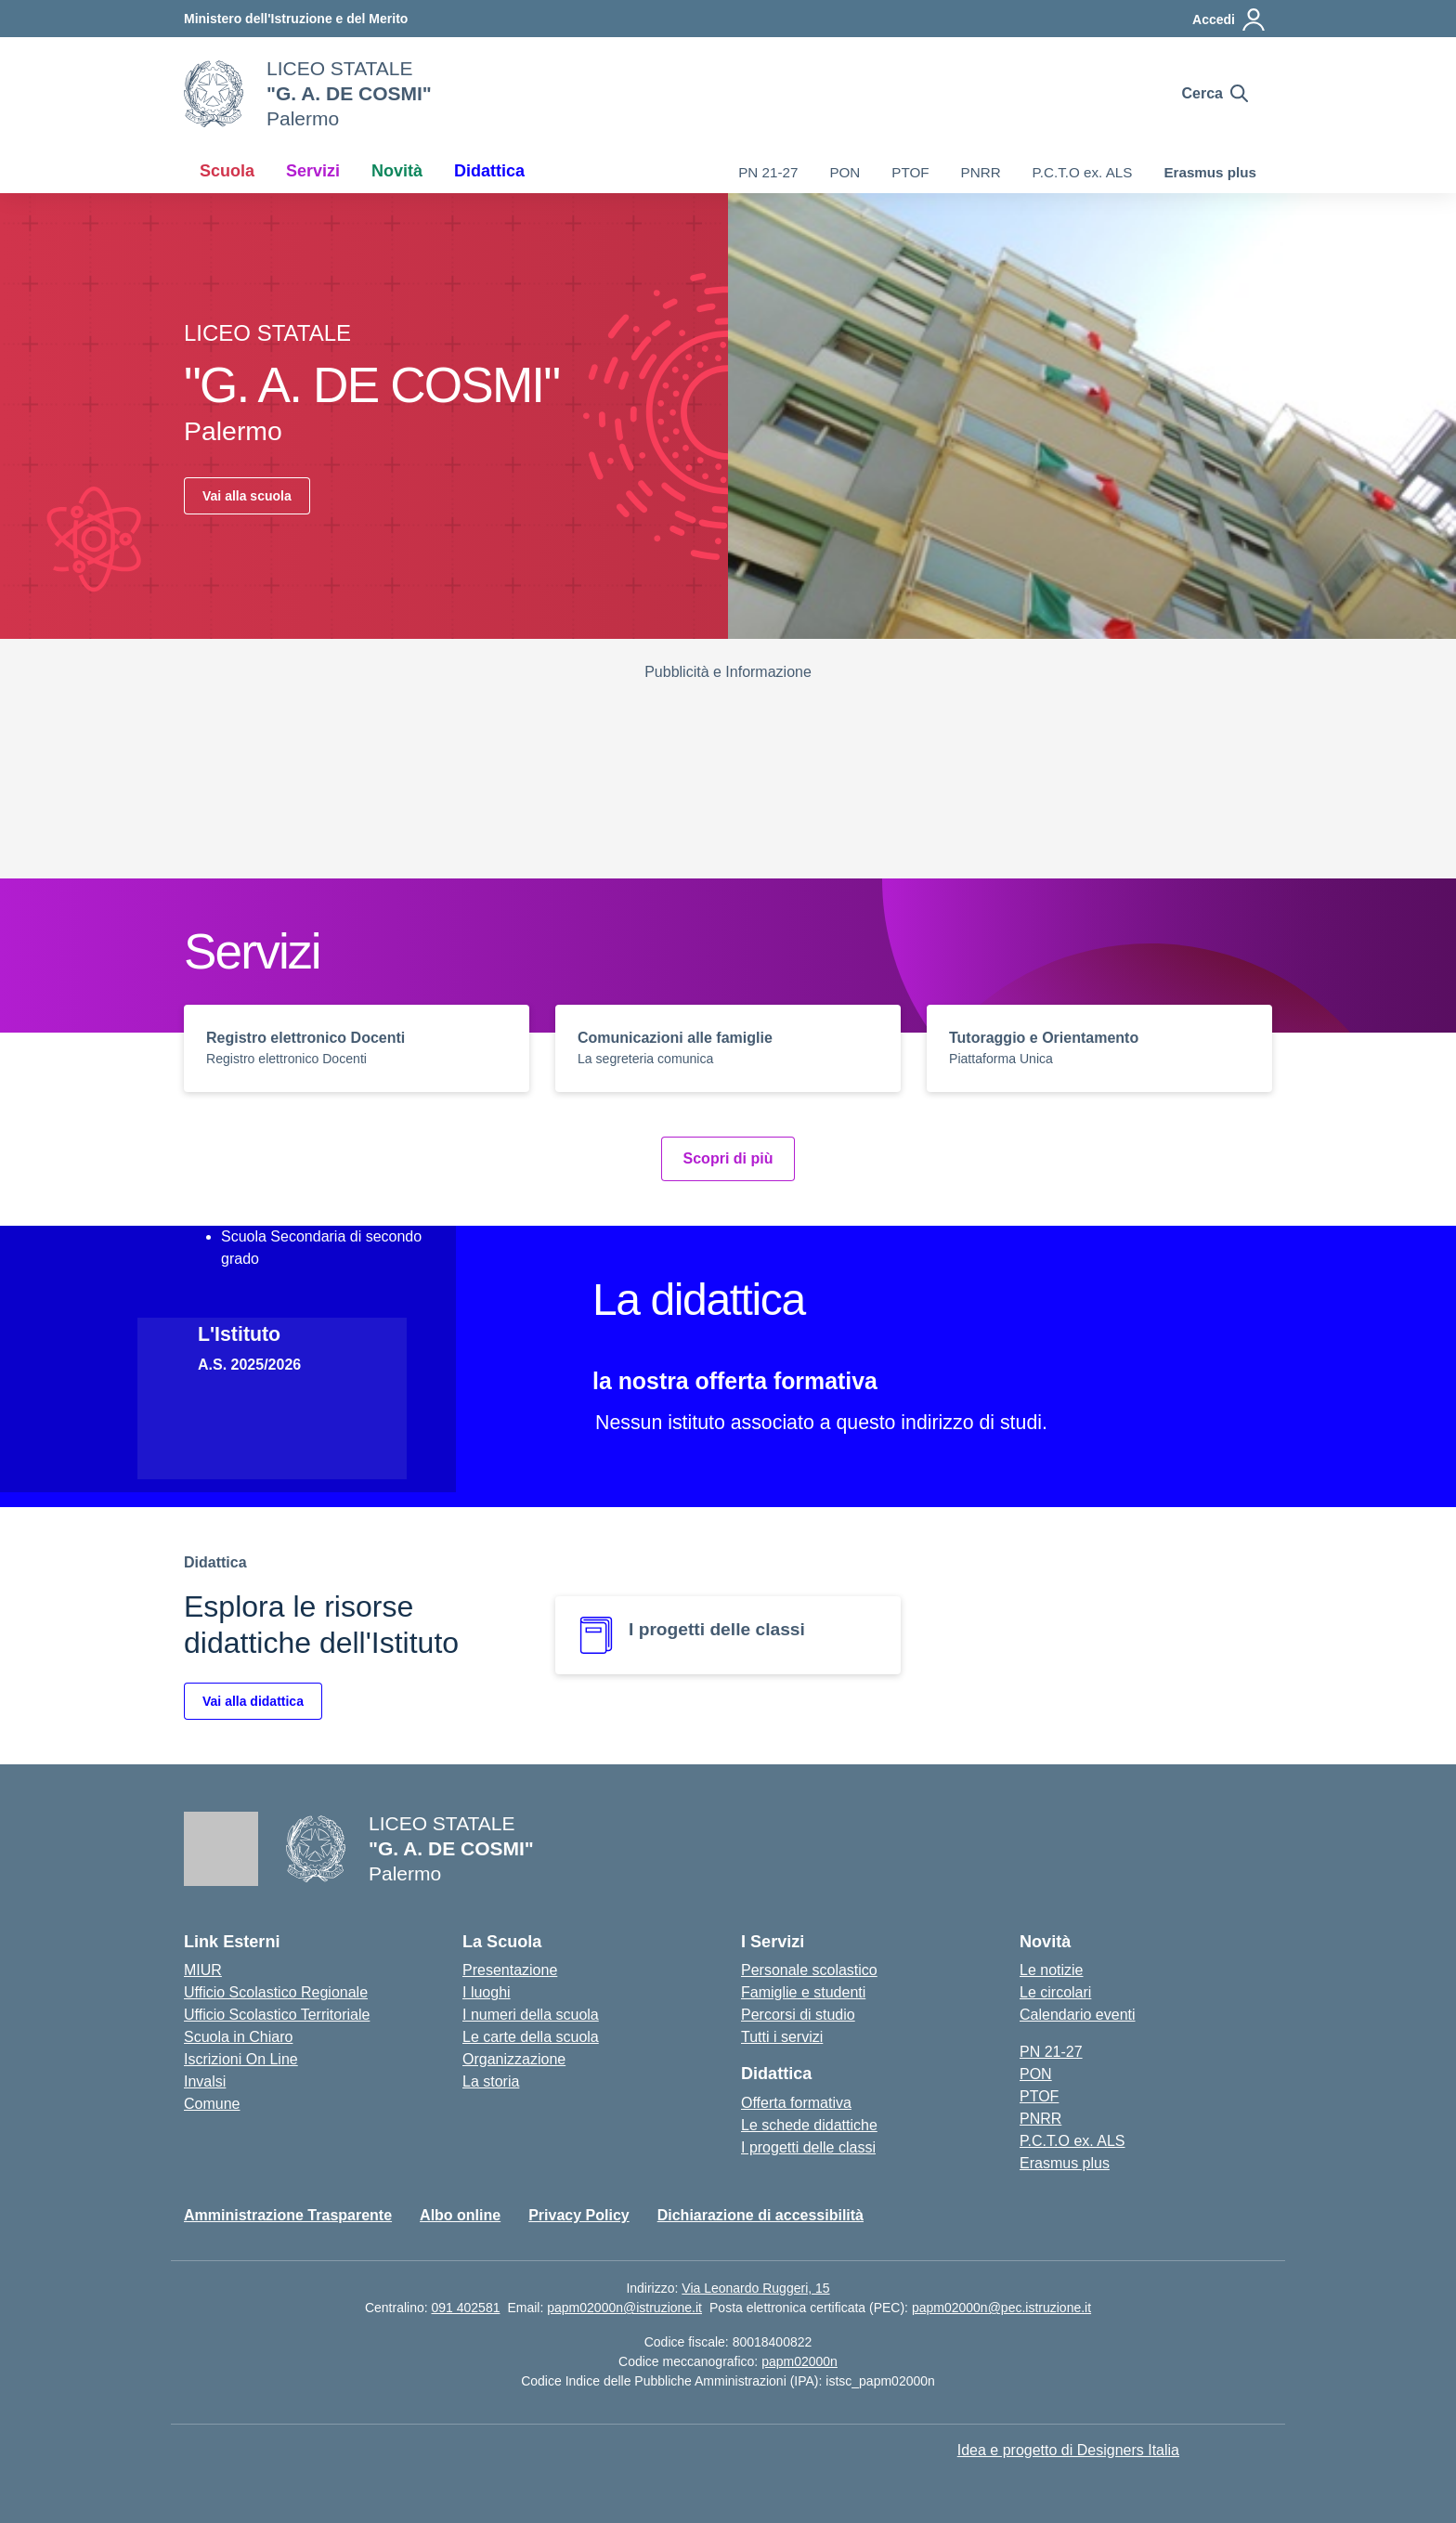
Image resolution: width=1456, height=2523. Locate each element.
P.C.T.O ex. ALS (1083, 172)
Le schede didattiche (809, 2125)
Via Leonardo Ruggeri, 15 (755, 2288)
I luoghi (486, 1992)
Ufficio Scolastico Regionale (276, 1992)
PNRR (981, 172)
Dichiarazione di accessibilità (760, 2215)
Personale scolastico (809, 1970)
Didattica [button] (489, 171)
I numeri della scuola (530, 2014)
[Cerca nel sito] (1215, 94)
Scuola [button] (227, 171)
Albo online (460, 2215)
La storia (490, 2081)
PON (844, 172)
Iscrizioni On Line (241, 2059)
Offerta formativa (796, 2103)
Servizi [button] (313, 171)
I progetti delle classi (808, 2147)
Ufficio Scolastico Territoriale (277, 2014)
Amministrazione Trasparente (288, 2215)
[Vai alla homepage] (213, 93)
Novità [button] (396, 171)
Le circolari (1055, 1992)
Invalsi (205, 2081)
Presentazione (509, 1970)
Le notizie (1052, 1970)
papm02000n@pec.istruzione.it (1001, 2307)
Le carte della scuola (530, 2037)
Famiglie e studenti (803, 1992)
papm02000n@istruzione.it (624, 2307)
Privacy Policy (579, 2215)
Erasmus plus (1210, 172)
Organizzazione (514, 2059)
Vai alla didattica (253, 1701)
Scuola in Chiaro (238, 2037)
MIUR (203, 1970)
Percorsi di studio (798, 2014)
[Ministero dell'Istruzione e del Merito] (296, 18)
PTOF (910, 172)
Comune (212, 2104)
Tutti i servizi (782, 2037)
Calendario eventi (1078, 2014)
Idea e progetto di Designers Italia (1068, 2450)
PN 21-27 (768, 172)
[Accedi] (1229, 19)
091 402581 (465, 2307)
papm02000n (799, 2361)
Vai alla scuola (247, 495)
